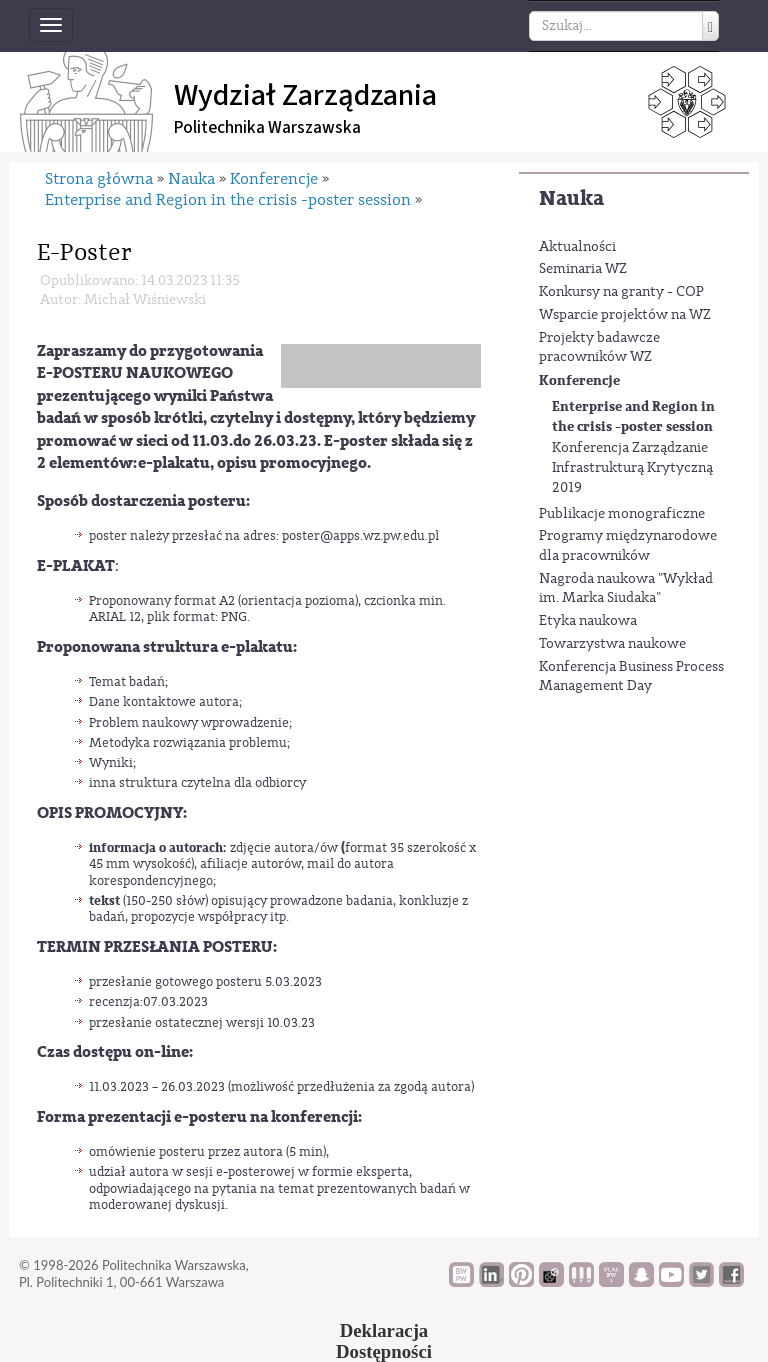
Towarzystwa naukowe (612, 644)
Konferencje (579, 380)
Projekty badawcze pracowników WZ (599, 348)
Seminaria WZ (583, 269)
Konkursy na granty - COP (621, 292)
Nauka (571, 198)
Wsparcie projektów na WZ (625, 315)
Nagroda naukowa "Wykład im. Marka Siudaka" (626, 589)
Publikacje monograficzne (622, 514)
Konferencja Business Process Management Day (631, 677)
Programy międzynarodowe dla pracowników (628, 546)
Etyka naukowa (588, 621)
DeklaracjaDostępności (384, 1341)
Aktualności (577, 247)
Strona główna (99, 179)
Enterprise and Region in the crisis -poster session (633, 416)
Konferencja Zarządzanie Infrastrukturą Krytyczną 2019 (632, 467)
